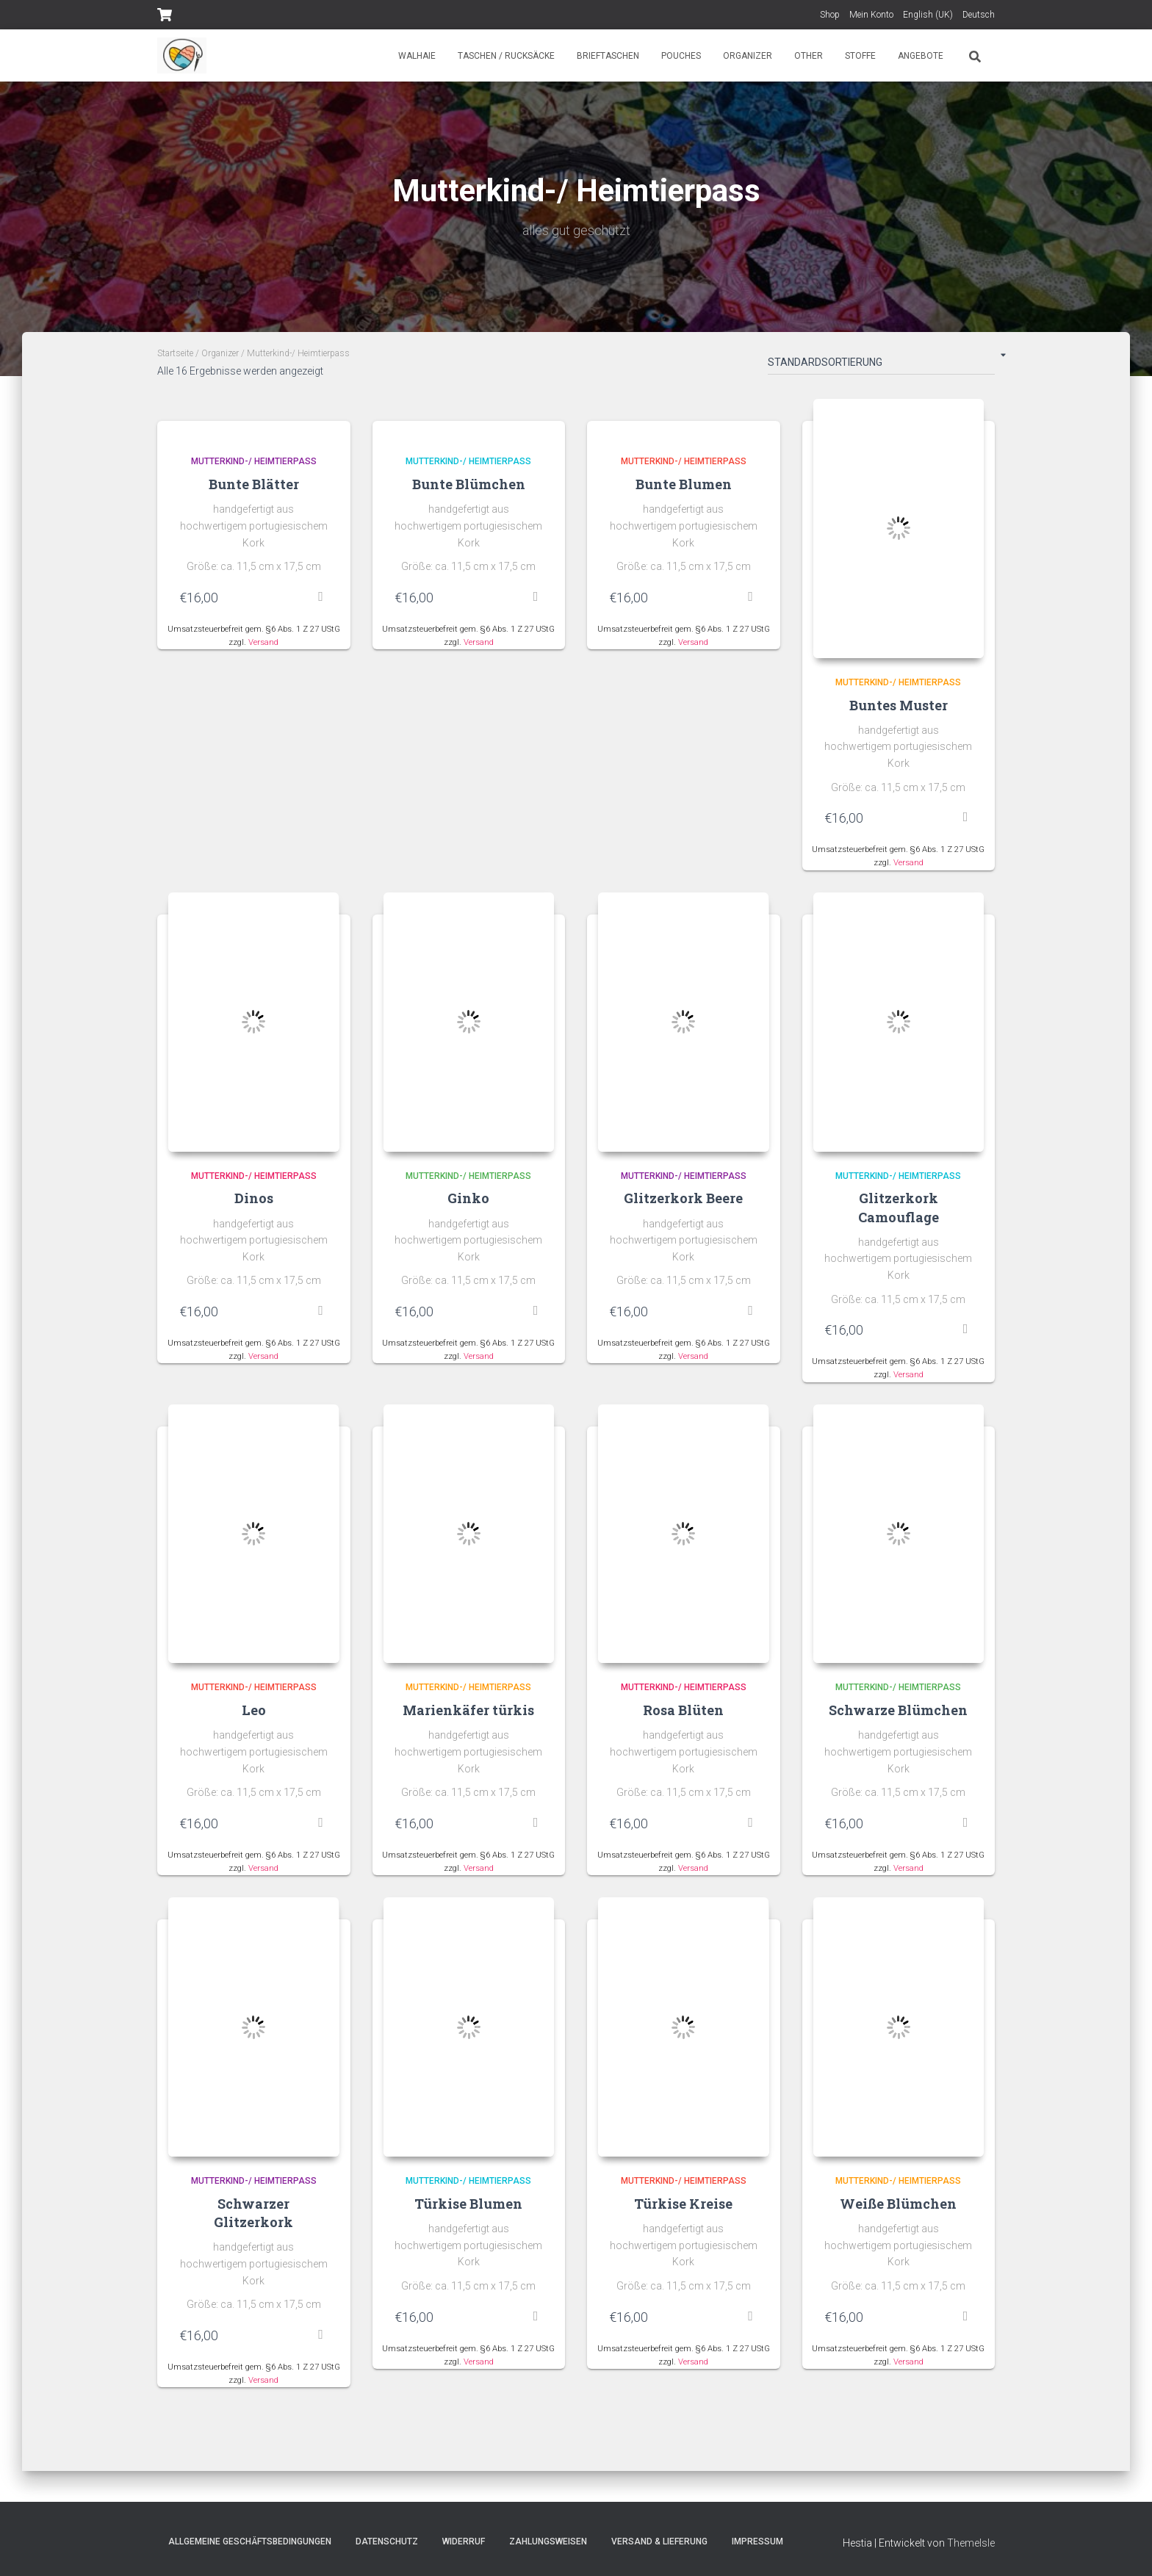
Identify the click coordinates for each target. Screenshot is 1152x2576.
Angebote (920, 56)
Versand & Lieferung (659, 2541)
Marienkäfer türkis (468, 1712)
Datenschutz (387, 2541)
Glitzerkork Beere (683, 1199)
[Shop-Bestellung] (881, 365)
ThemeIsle (971, 2543)
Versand (263, 642)
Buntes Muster (898, 705)
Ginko (468, 1199)
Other (808, 56)
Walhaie (417, 56)
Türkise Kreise (683, 2206)
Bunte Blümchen (468, 484)
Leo (254, 1712)
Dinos (253, 1199)
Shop (830, 15)
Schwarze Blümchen (898, 1712)
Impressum (757, 2541)
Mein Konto (871, 15)
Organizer (747, 56)
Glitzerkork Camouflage (898, 1209)
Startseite (175, 353)
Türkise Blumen (468, 2206)
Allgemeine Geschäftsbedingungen (249, 2541)
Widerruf (463, 2541)
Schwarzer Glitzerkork (253, 2215)
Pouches (681, 56)
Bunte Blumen (684, 484)
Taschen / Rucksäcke (506, 56)
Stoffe (860, 56)
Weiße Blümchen (898, 2206)
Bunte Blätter (254, 484)
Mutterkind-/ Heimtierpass (254, 461)
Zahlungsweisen (548, 2541)
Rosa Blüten (683, 1712)
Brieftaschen (608, 56)
